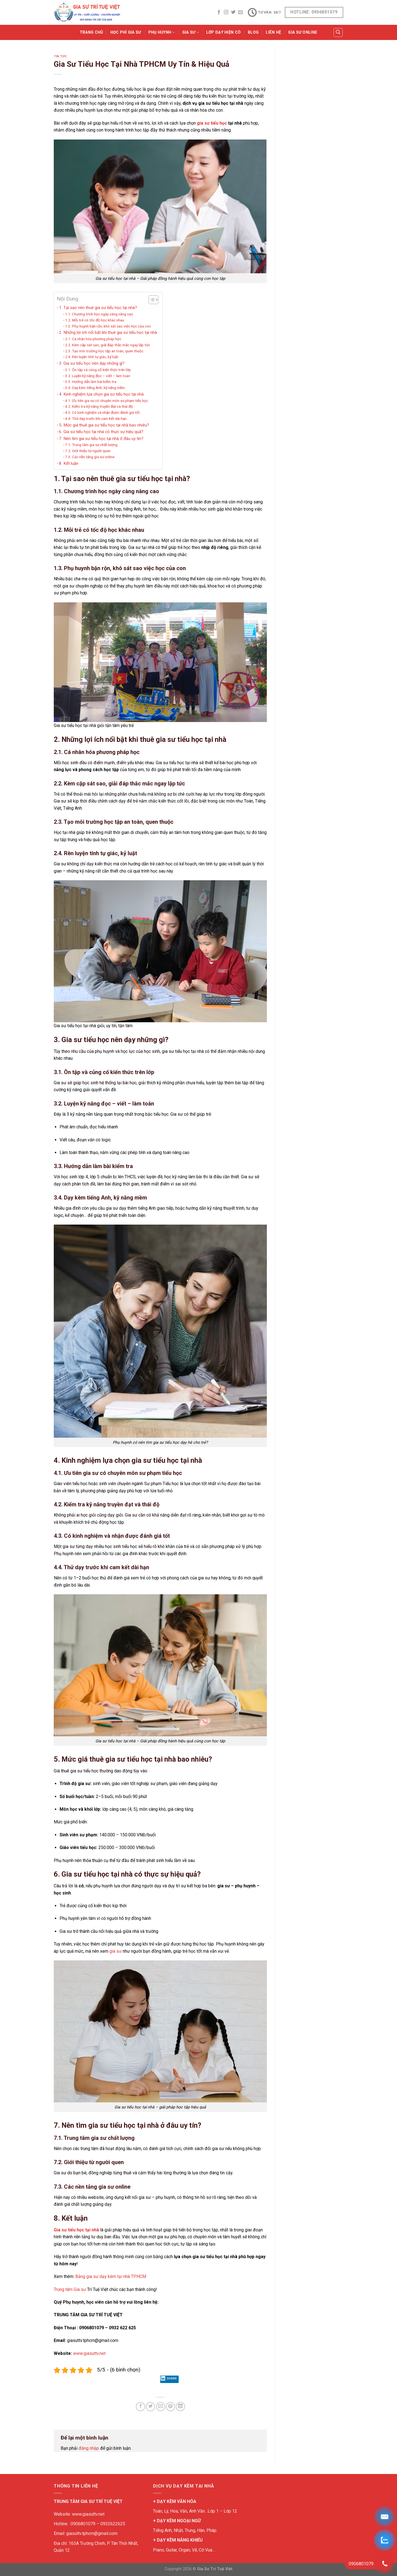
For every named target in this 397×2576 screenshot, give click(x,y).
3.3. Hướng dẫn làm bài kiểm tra (90, 381)
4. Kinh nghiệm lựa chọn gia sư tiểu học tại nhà (101, 394)
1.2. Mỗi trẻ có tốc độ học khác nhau (94, 320)
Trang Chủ (91, 32)
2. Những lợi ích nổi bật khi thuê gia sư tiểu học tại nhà (108, 332)
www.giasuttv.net (89, 2353)
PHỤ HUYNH (161, 32)
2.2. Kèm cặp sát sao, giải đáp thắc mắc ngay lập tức (107, 345)
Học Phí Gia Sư (125, 32)
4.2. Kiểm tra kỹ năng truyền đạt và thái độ (99, 406)
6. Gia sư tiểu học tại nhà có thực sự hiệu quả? (101, 431)
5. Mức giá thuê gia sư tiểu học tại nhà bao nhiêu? (104, 425)
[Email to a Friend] (160, 2406)
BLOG (253, 32)
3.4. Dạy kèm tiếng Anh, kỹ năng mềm (95, 387)
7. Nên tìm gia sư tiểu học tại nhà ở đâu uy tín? (101, 438)
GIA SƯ (190, 32)
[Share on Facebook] (140, 2406)
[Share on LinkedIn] (180, 2406)
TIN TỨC (60, 56)
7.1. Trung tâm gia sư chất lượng (91, 444)
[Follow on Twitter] (233, 12)
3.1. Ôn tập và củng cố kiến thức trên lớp (98, 369)
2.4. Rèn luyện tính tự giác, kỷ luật (91, 357)
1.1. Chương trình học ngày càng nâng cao (99, 314)
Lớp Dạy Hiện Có (223, 32)
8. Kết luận (68, 463)
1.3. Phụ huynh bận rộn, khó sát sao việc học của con (108, 326)
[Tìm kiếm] (338, 32)
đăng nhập (89, 2448)
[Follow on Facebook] (219, 12)
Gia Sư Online (302, 32)
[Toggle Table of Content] (150, 299)
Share (168, 2379)
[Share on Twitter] (150, 2406)
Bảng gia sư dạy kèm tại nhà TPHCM (110, 2276)
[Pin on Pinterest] (170, 2406)
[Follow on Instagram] (226, 12)
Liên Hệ (273, 32)
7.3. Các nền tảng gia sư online (89, 457)
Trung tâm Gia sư (70, 2289)
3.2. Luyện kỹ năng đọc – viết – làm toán (97, 376)
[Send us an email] (240, 12)
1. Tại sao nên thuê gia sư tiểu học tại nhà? (98, 307)
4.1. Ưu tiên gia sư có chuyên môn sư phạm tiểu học (106, 400)
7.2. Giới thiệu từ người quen (88, 451)
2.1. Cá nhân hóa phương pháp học (93, 339)
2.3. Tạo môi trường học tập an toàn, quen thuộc (104, 351)
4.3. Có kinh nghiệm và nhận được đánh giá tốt (102, 412)
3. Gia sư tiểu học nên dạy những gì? (92, 363)
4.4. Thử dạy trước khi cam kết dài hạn (96, 418)
